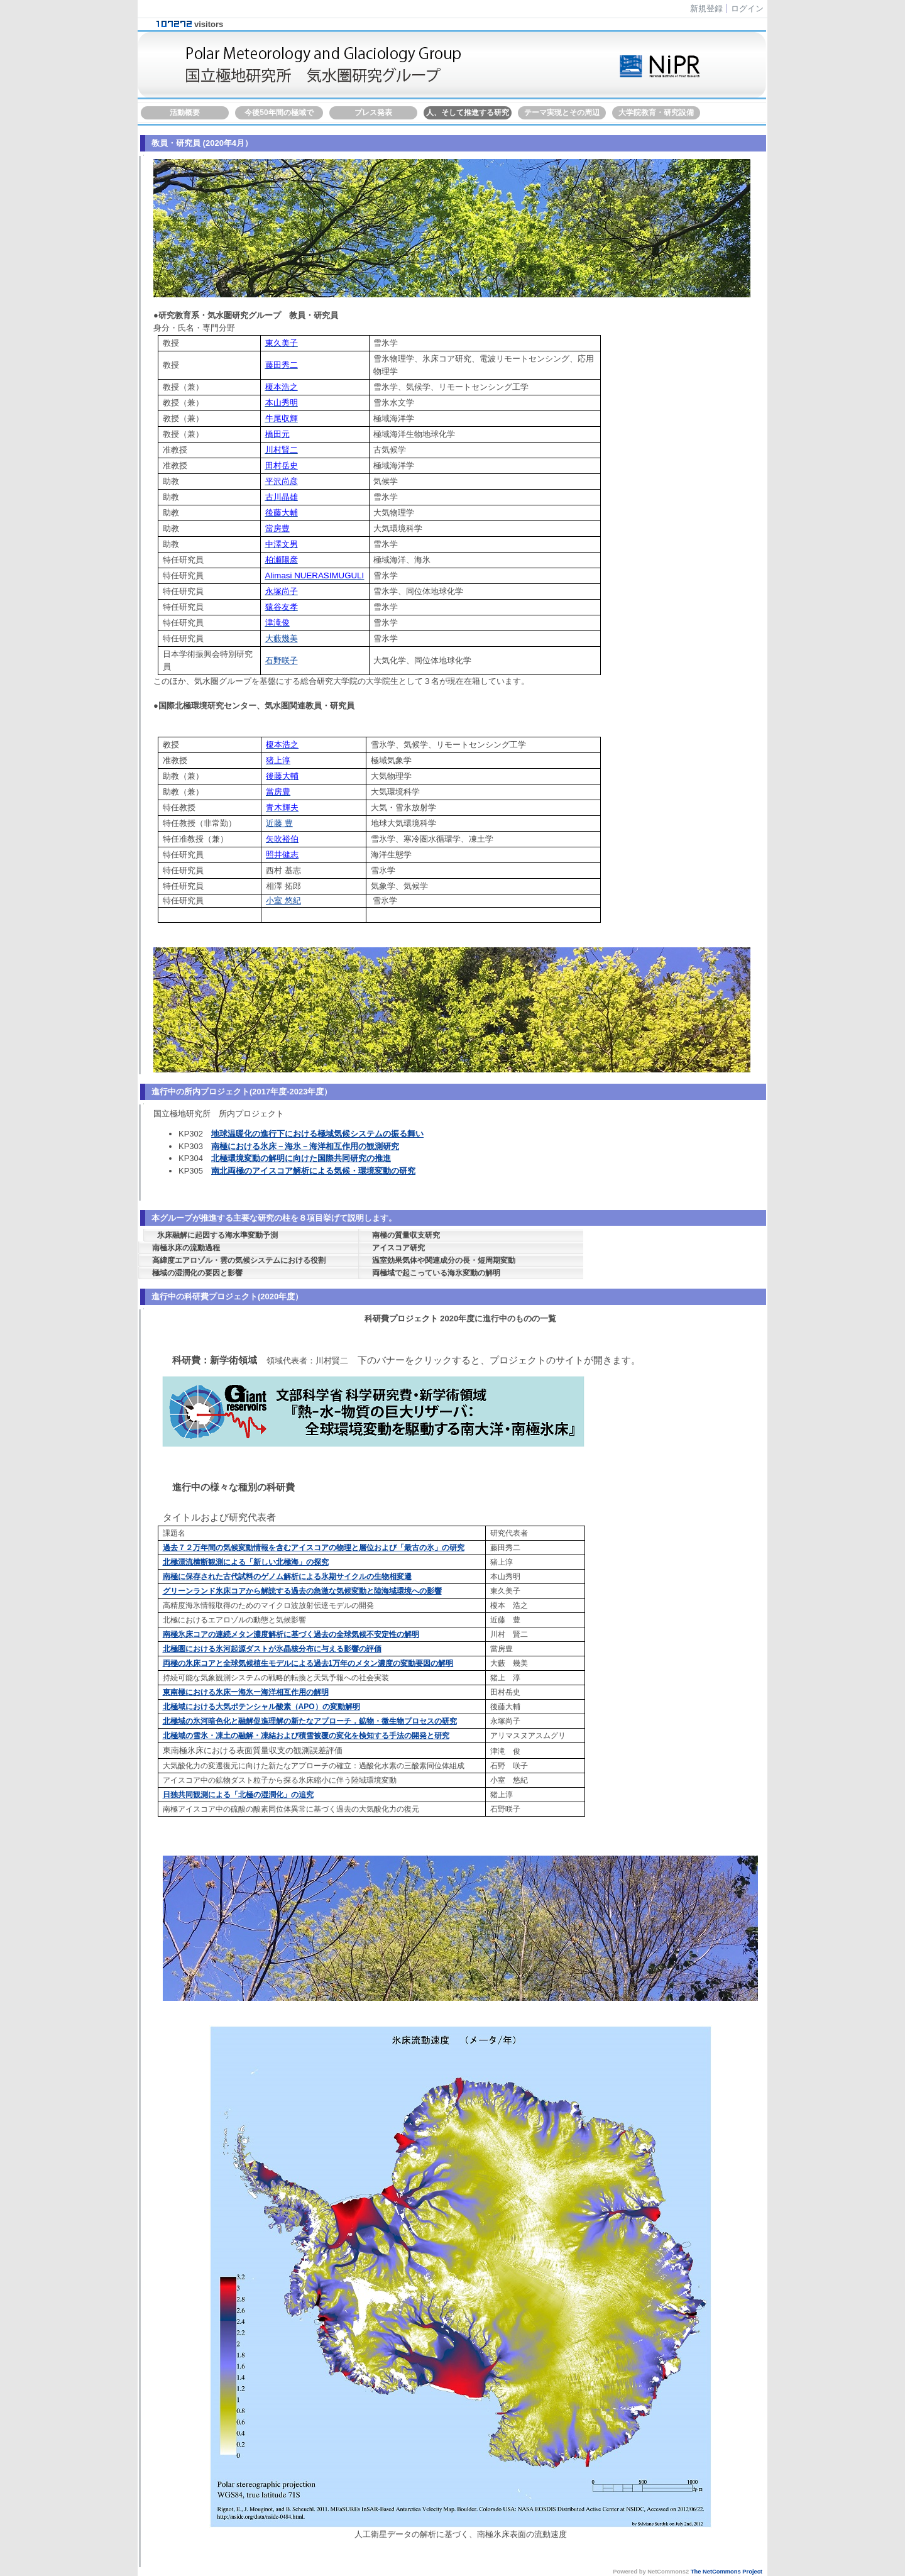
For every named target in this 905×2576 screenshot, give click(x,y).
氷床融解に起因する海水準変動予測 (217, 1235)
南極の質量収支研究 (406, 1235)
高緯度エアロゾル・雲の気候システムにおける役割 (239, 1260)
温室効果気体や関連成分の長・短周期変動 (443, 1260)
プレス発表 (373, 112)
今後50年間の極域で (278, 112)
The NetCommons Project (726, 2571)
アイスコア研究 (398, 1247)
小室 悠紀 (283, 900)
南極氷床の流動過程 (186, 1247)
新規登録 (706, 8)
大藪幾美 (281, 638)
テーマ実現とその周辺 (562, 112)
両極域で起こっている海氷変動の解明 (436, 1273)
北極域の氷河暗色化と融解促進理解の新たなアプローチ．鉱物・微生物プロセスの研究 (310, 1721)
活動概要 (185, 112)
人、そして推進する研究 (467, 112)
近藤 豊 (279, 823)
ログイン (747, 8)
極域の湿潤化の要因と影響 (197, 1273)
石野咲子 (281, 660)
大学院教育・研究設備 (656, 112)
